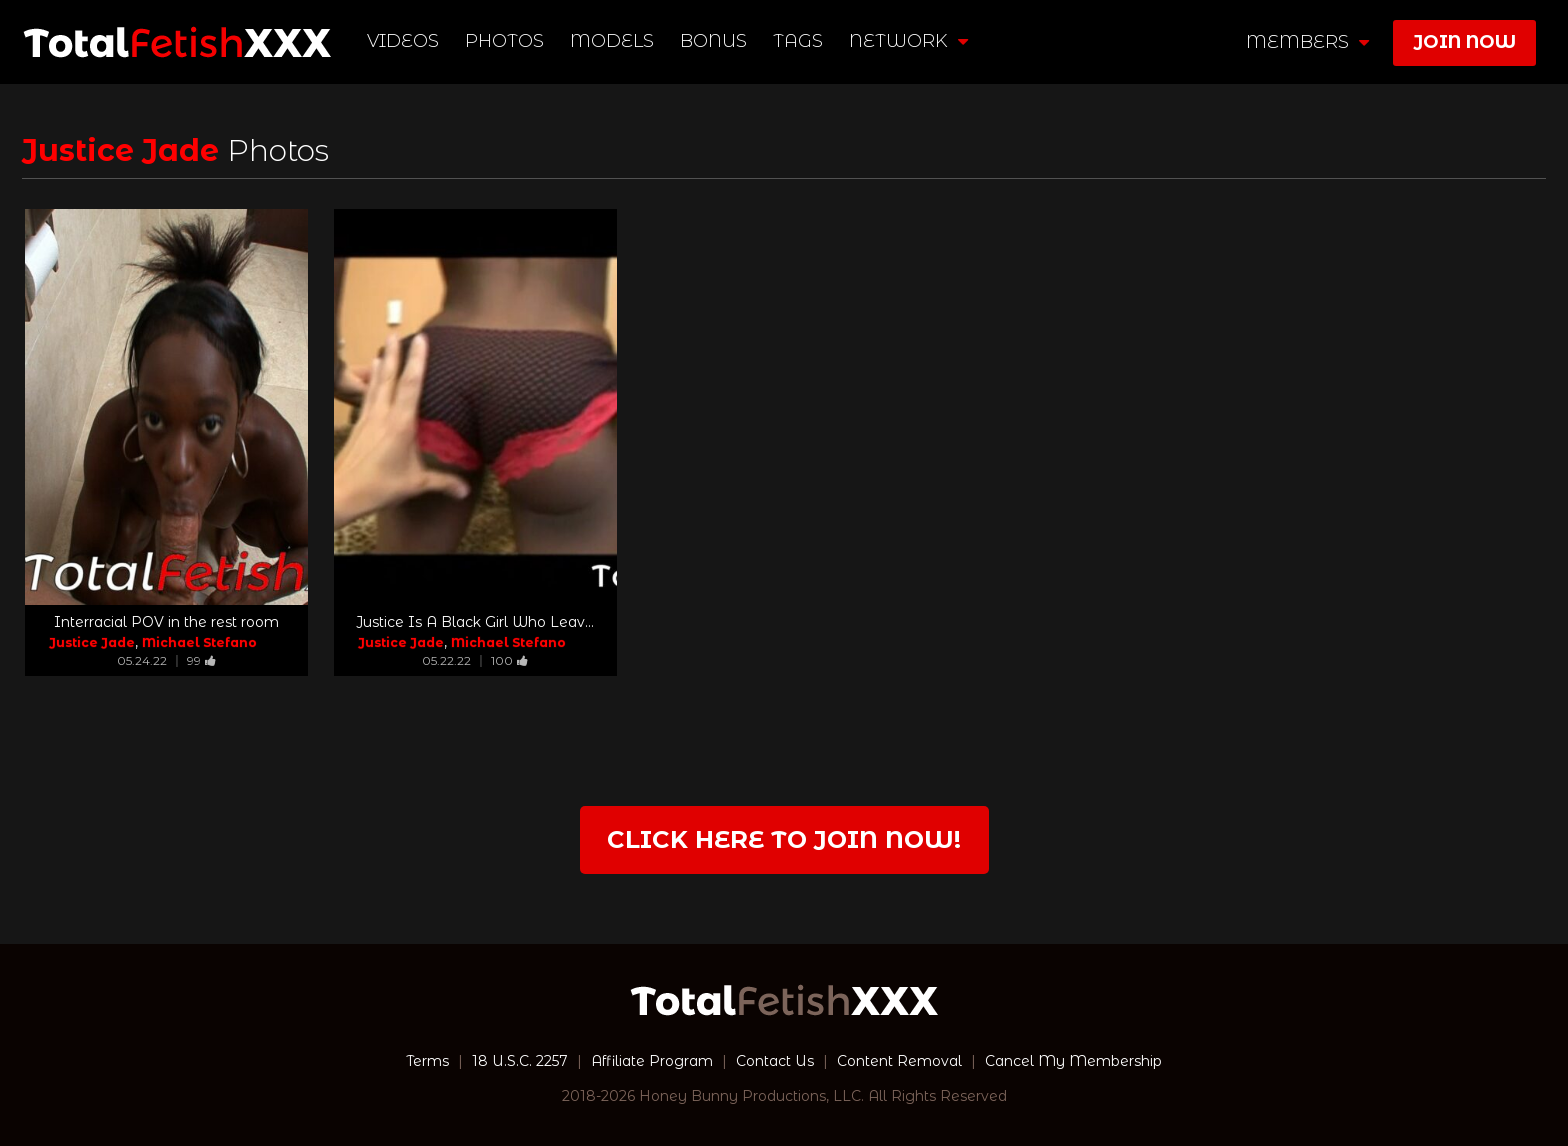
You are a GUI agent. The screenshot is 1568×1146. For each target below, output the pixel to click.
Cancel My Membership (1073, 1061)
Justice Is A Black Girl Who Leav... (475, 622)
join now (1464, 42)
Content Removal (899, 1061)
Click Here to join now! (784, 839)
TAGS (798, 41)
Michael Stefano (199, 642)
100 (509, 660)
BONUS (713, 41)
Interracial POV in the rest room (166, 622)
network (908, 41)
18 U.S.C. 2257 (520, 1061)
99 (201, 660)
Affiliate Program (652, 1061)
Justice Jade (92, 642)
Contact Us (775, 1061)
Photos (504, 41)
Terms (427, 1061)
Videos (403, 41)
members (1307, 42)
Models (612, 41)
